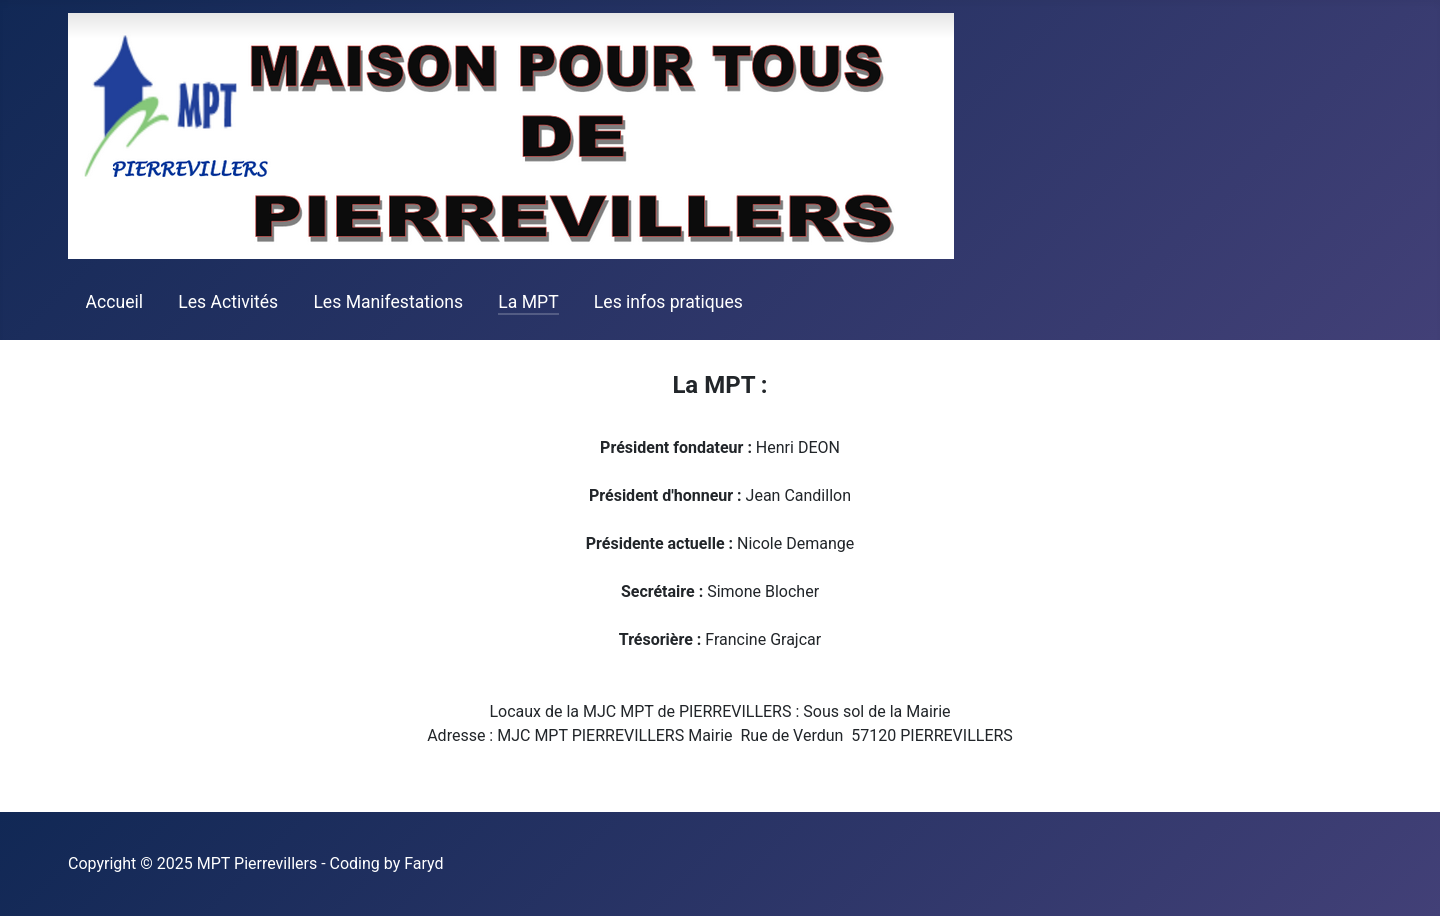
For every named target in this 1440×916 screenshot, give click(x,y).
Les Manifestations (388, 302)
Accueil (114, 302)
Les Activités (228, 302)
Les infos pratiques (668, 302)
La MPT (528, 302)
